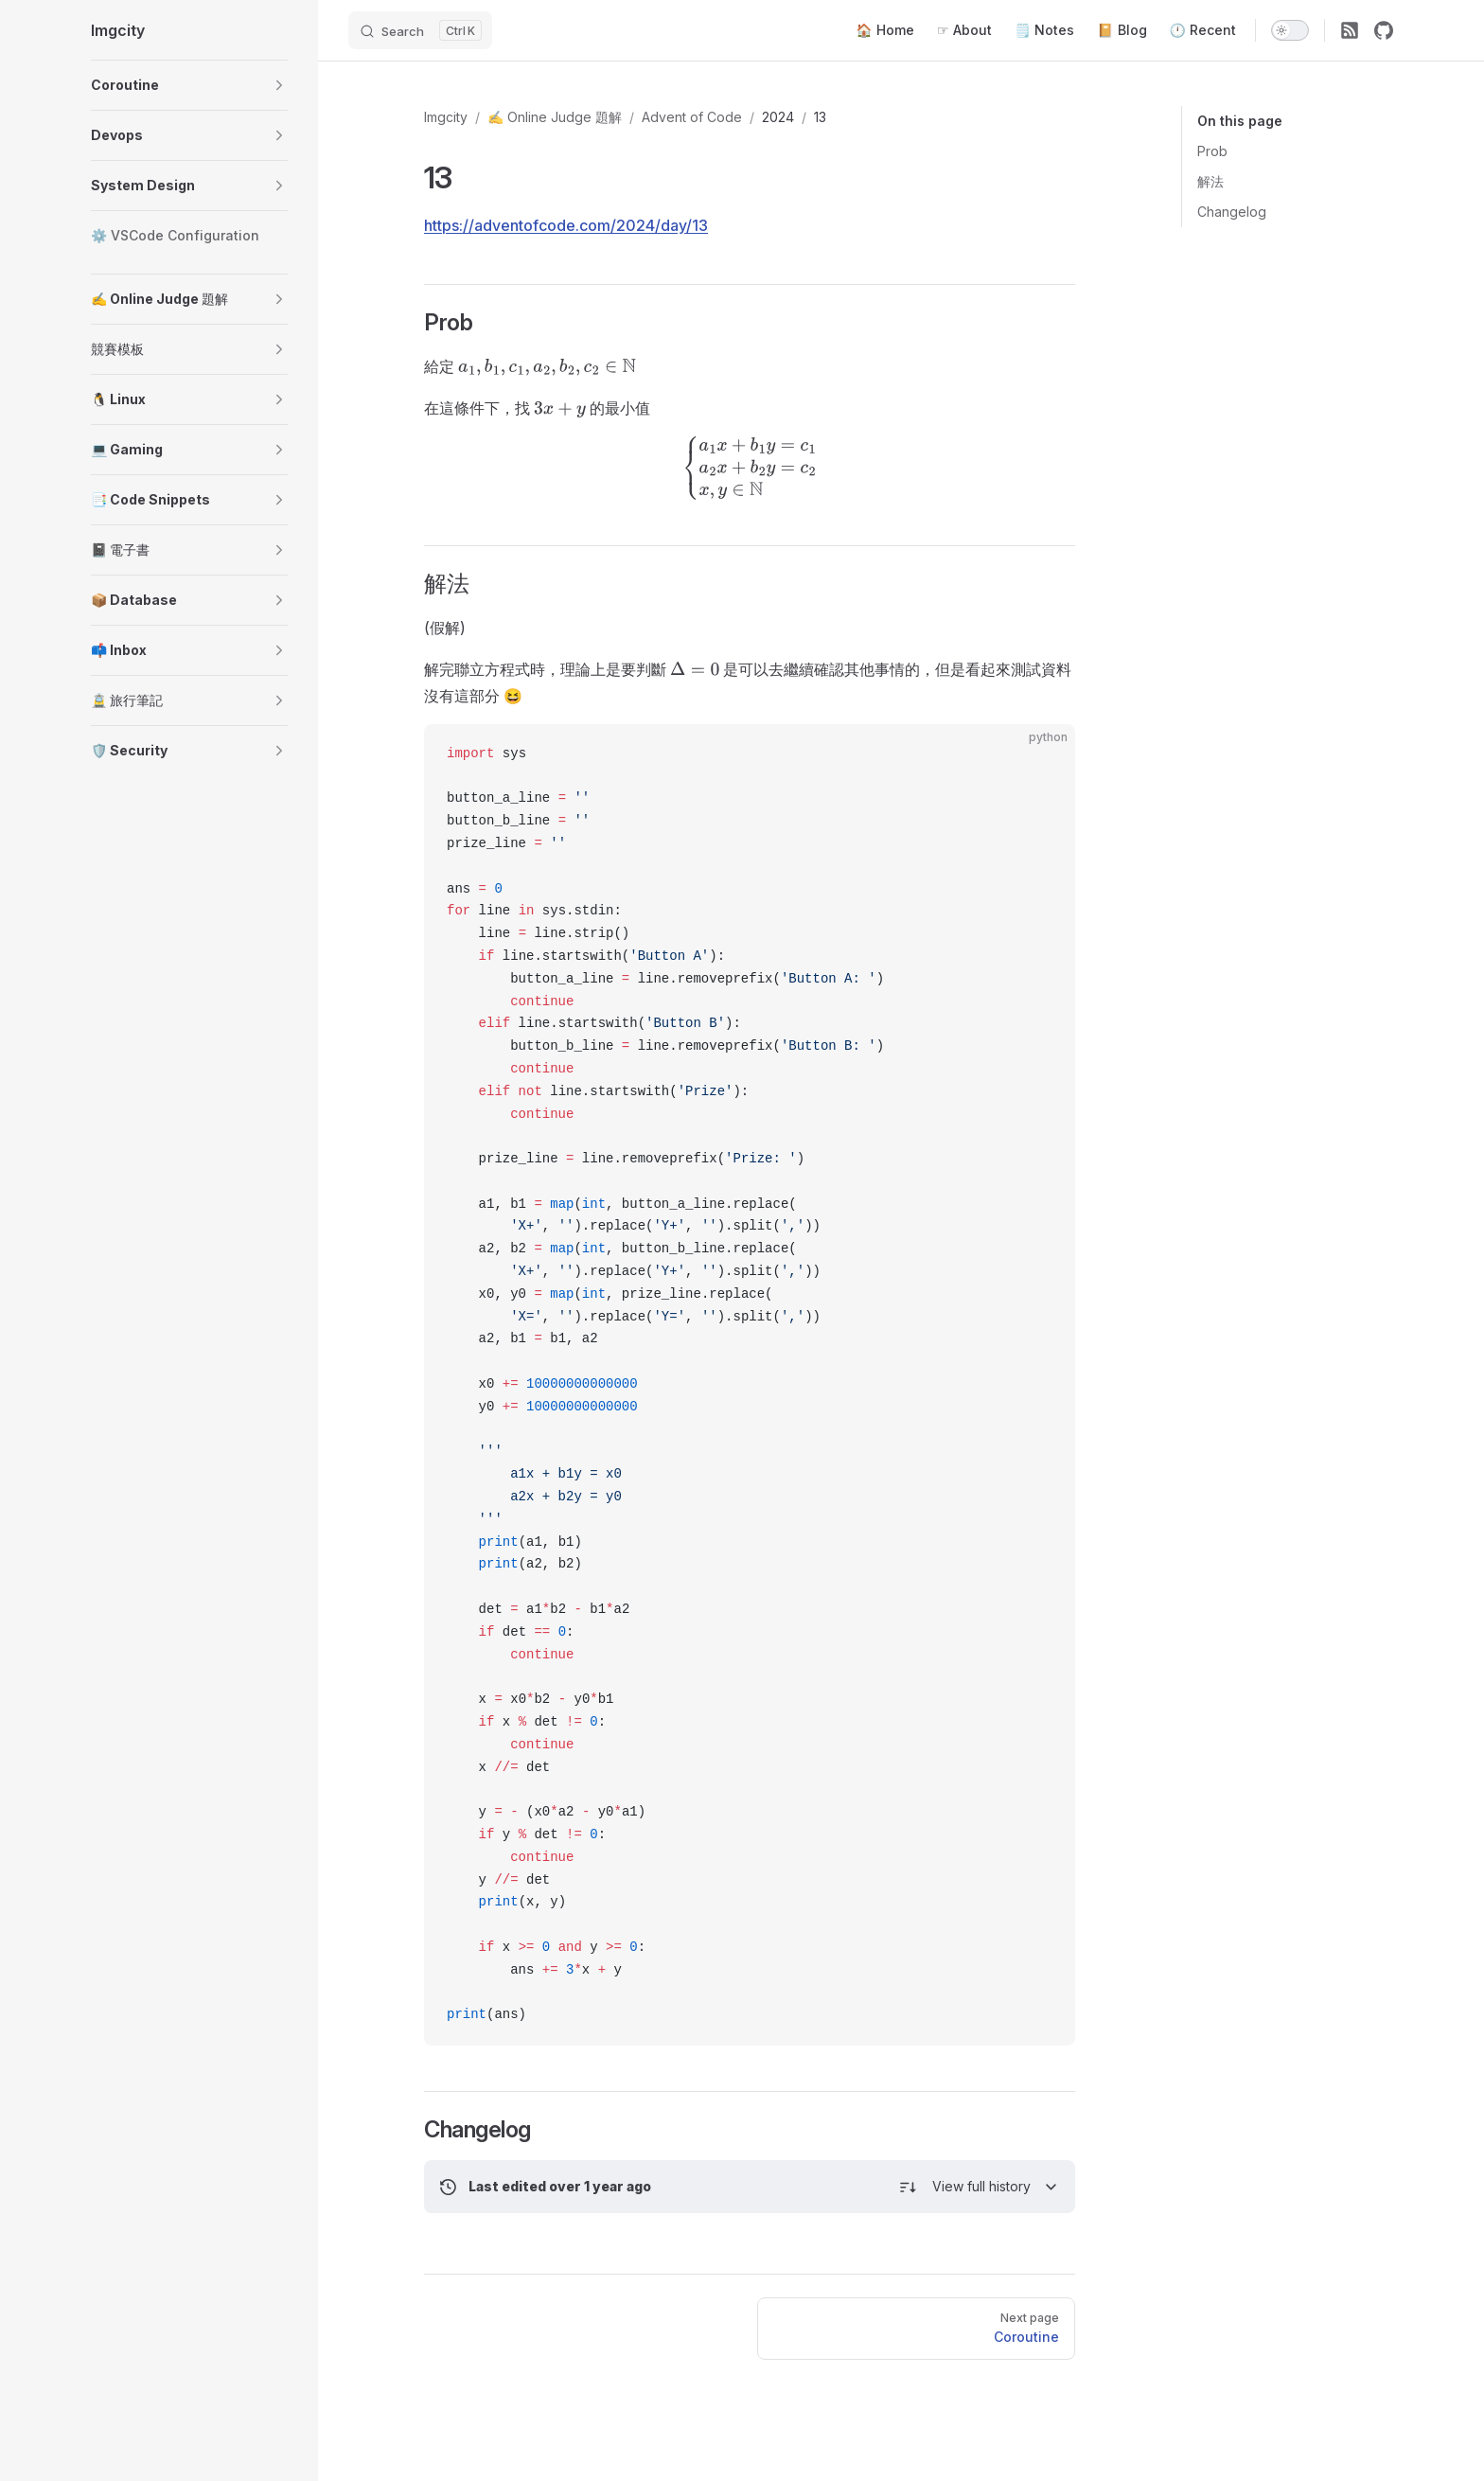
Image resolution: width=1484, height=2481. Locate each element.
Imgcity (446, 117)
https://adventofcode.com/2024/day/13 (566, 225)
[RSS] (1350, 30)
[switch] (1290, 30)
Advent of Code (692, 117)
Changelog (1231, 212)
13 (820, 117)
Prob (1212, 151)
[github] (1384, 30)
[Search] (420, 30)
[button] (279, 85)
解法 (1210, 181)
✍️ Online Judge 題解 (554, 117)
